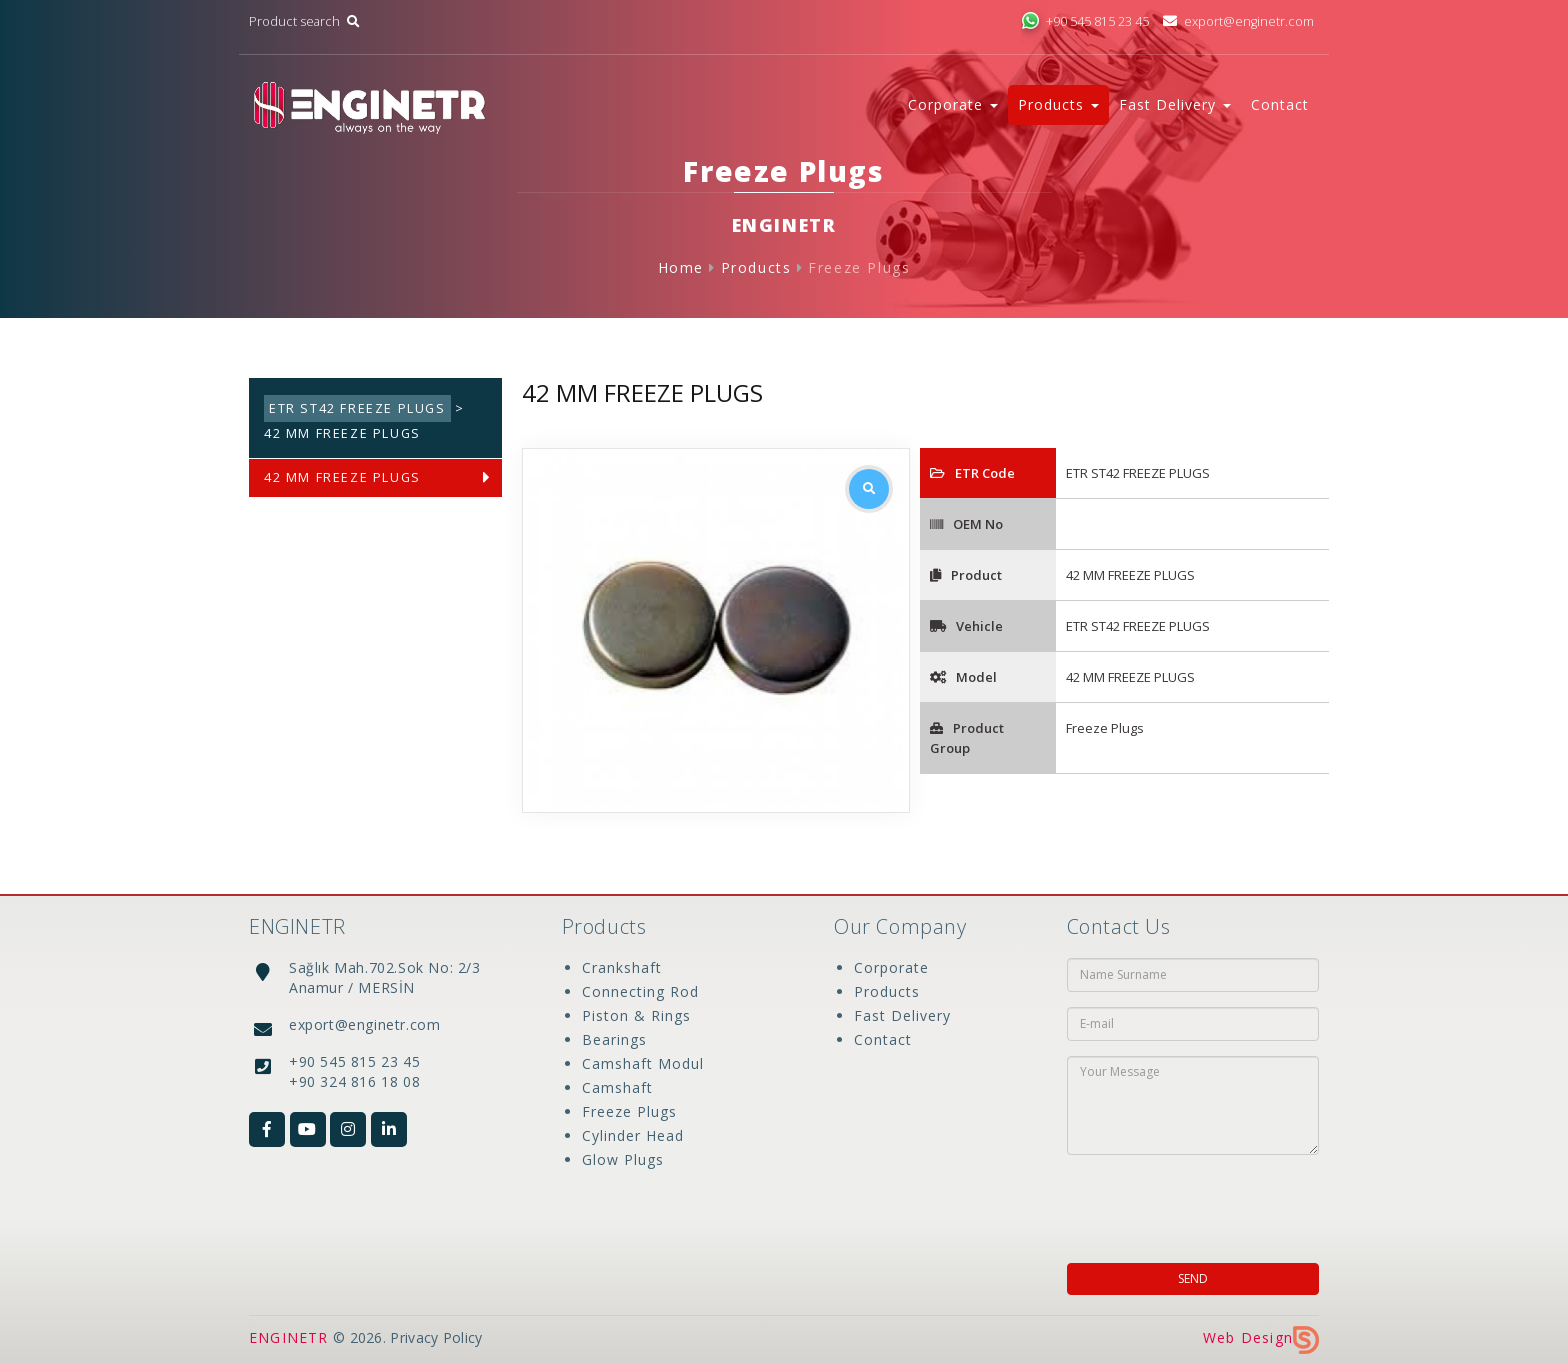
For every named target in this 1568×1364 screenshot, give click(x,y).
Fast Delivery (902, 1015)
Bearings (614, 1039)
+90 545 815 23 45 (1085, 21)
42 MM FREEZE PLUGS (342, 477)
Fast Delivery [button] (1175, 104)
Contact (1280, 104)
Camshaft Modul (643, 1063)
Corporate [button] (953, 104)
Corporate (891, 967)
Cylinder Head (633, 1135)
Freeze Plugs (859, 267)
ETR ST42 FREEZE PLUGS (357, 408)
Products (756, 267)
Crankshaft (622, 967)
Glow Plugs (623, 1159)
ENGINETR (289, 1337)
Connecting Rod (640, 991)
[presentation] (1196, 1203)
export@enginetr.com (1238, 21)
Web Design (1261, 1337)
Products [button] (1058, 104)
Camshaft (617, 1087)
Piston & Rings (636, 1015)
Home (681, 267)
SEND (1193, 1278)
